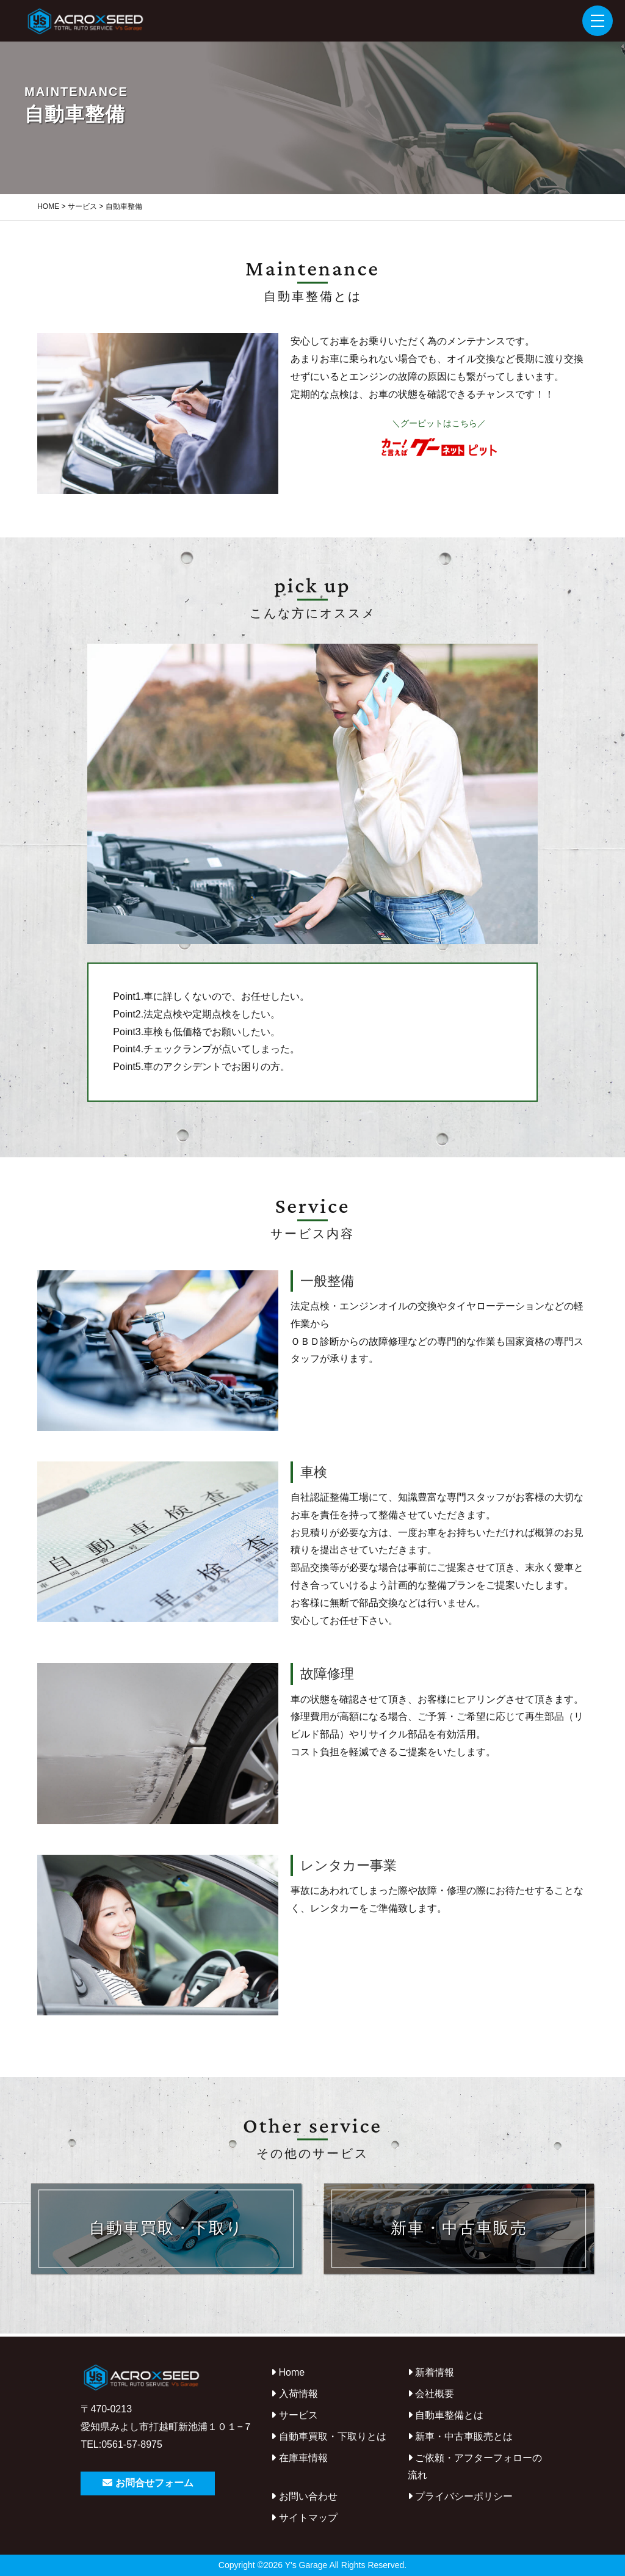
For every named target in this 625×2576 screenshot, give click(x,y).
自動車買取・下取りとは (328, 2436)
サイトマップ (304, 2517)
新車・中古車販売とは (460, 2436)
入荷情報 (294, 2394)
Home (288, 2372)
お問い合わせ (304, 2496)
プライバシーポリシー (460, 2496)
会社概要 (431, 2394)
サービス (294, 2415)
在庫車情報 (299, 2458)
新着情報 (431, 2372)
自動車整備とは (445, 2415)
